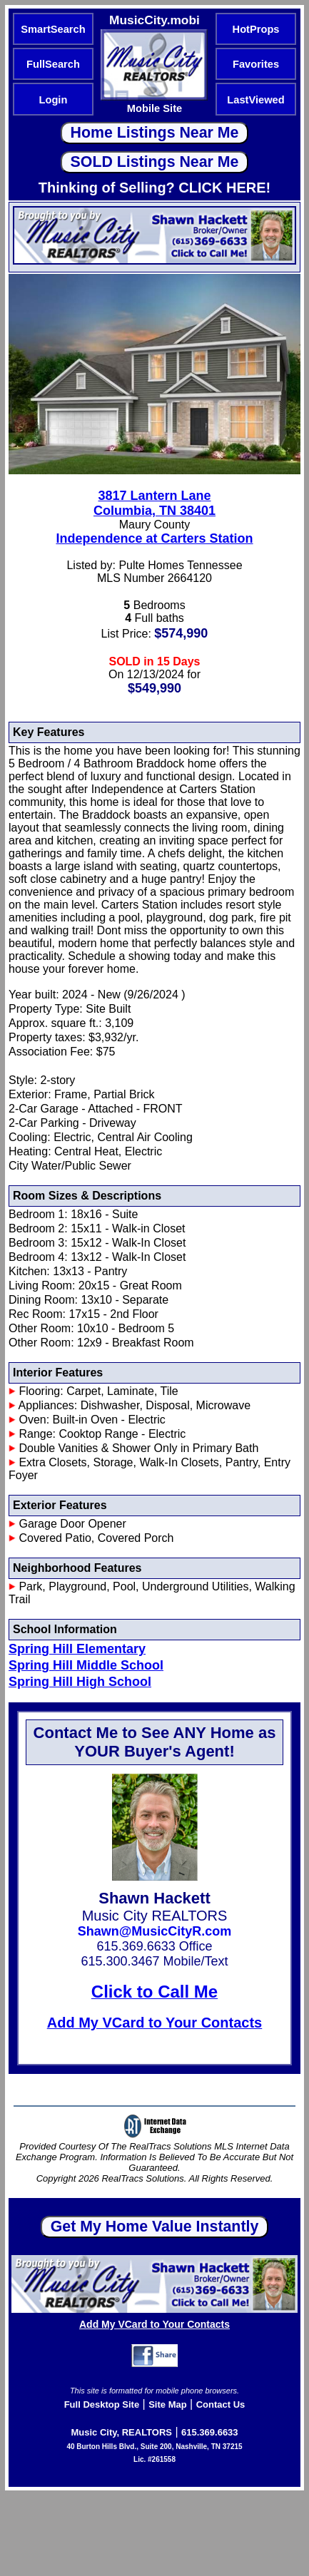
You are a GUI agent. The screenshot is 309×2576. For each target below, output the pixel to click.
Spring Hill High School (80, 1682)
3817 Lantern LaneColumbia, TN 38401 (154, 503)
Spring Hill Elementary (77, 1649)
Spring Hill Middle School (86, 1665)
